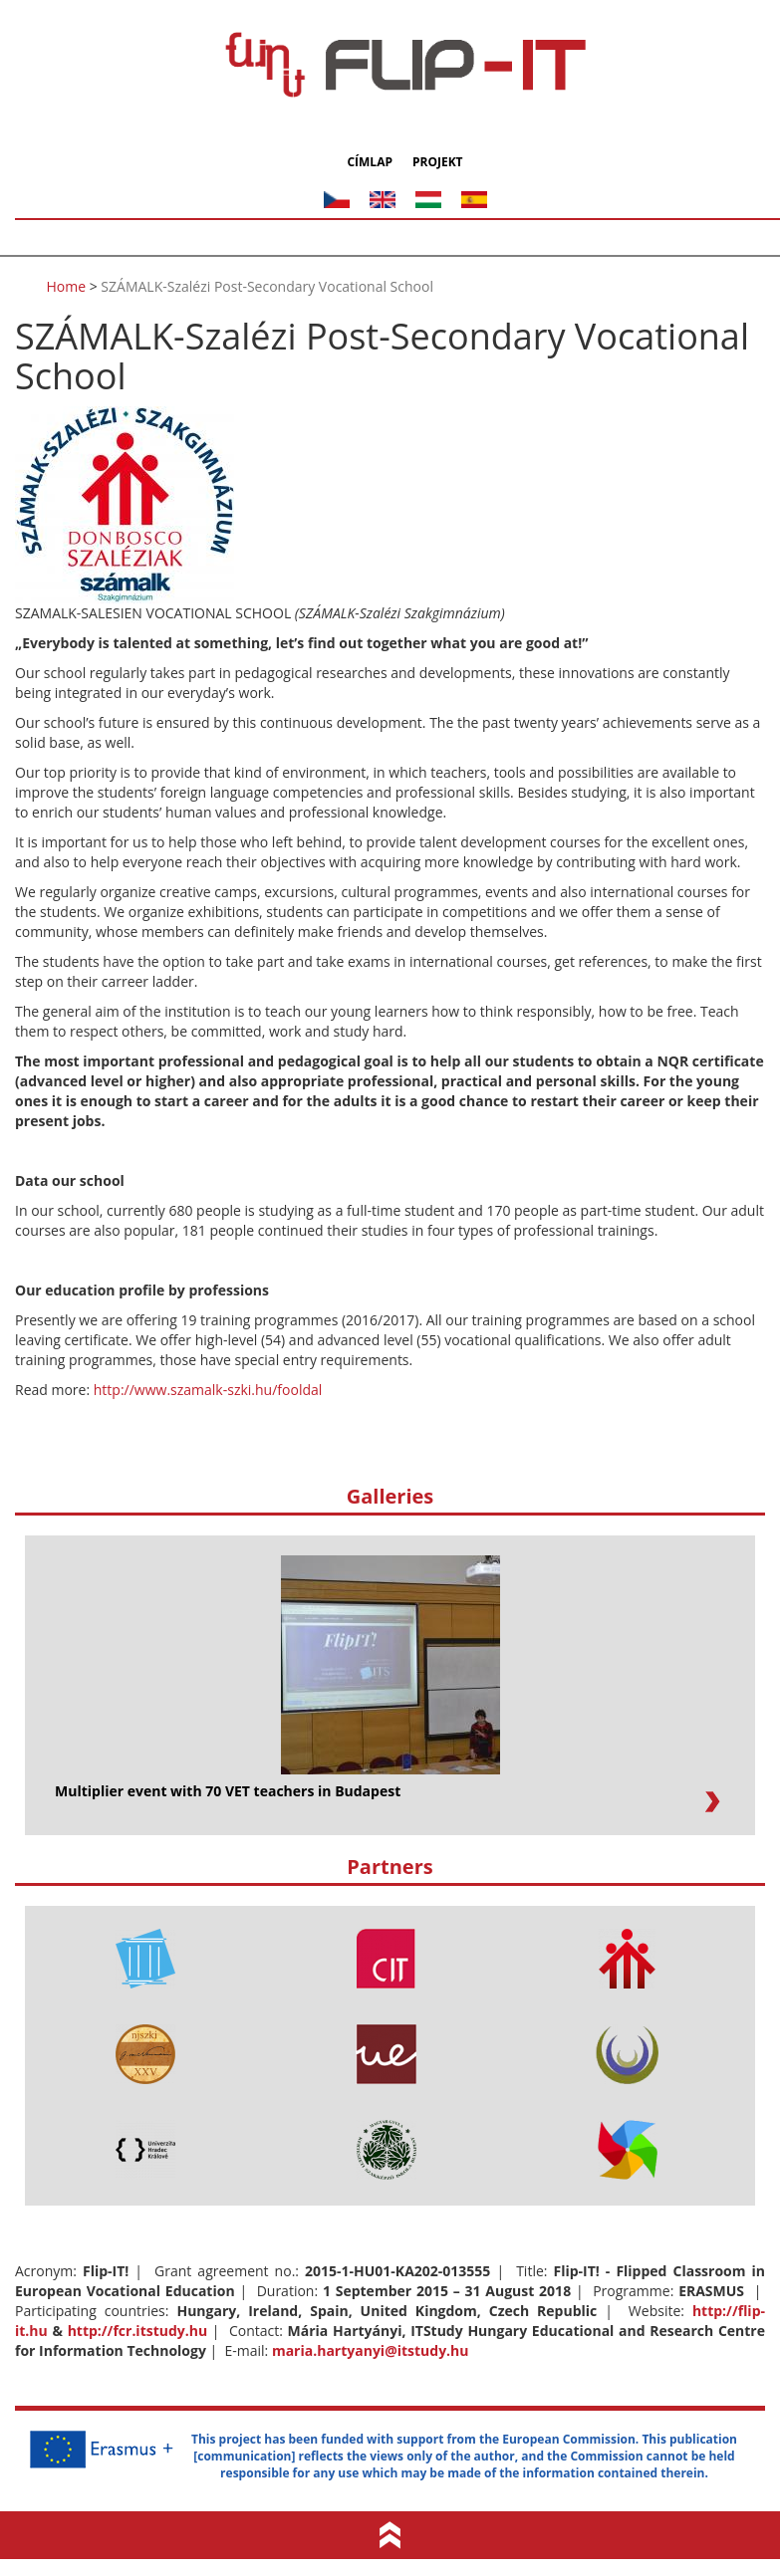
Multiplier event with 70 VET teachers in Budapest (227, 1790)
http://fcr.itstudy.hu (138, 2330)
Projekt (437, 162)
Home (67, 286)
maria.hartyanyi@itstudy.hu (370, 2350)
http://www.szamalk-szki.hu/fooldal (208, 1389)
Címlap (369, 162)
